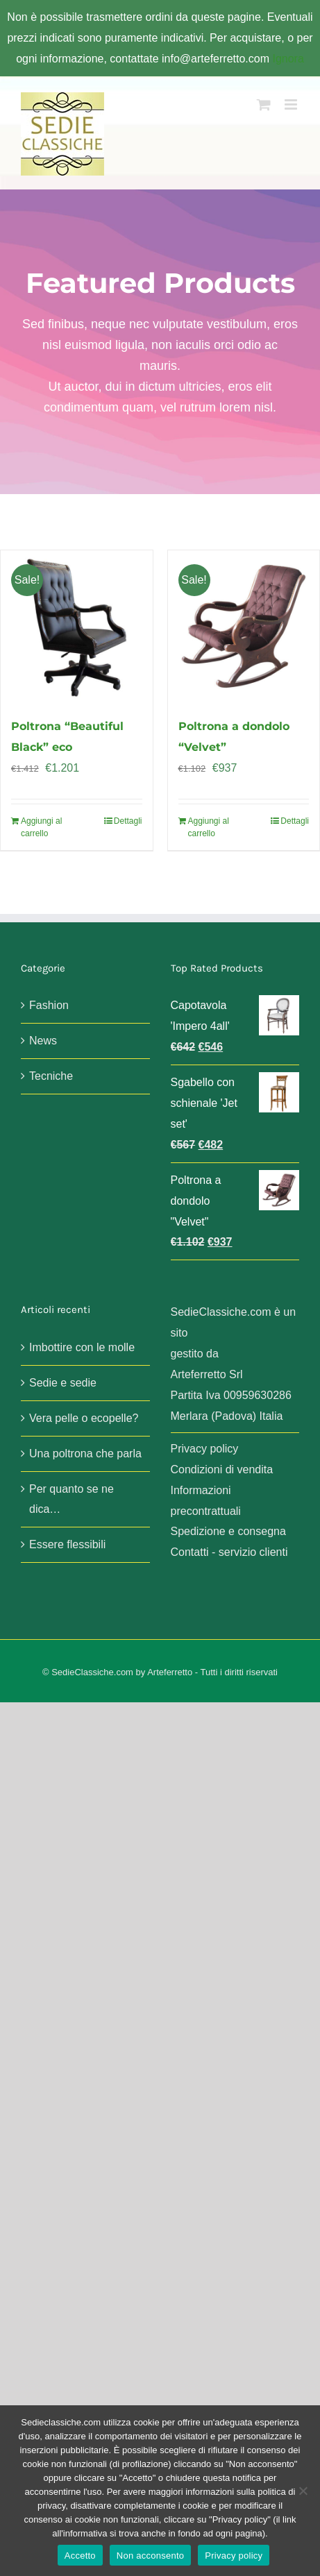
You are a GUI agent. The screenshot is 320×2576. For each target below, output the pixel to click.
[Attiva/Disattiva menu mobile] (292, 104)
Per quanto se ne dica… (71, 1499)
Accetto (80, 2555)
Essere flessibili (67, 1544)
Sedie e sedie (62, 1383)
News (43, 1040)
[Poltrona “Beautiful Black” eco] (77, 626)
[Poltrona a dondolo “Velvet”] (244, 626)
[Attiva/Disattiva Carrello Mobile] (264, 104)
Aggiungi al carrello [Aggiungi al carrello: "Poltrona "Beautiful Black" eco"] (41, 827)
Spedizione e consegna (228, 1531)
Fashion (49, 1005)
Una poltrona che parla (85, 1453)
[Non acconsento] (303, 2491)
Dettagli (128, 821)
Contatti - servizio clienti (229, 1552)
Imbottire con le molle (82, 1347)
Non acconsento (150, 2555)
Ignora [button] (287, 59)
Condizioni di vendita (222, 1469)
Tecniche (51, 1076)
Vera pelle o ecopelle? (83, 1418)
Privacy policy (205, 1449)
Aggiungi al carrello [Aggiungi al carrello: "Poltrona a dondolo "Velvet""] (208, 827)
